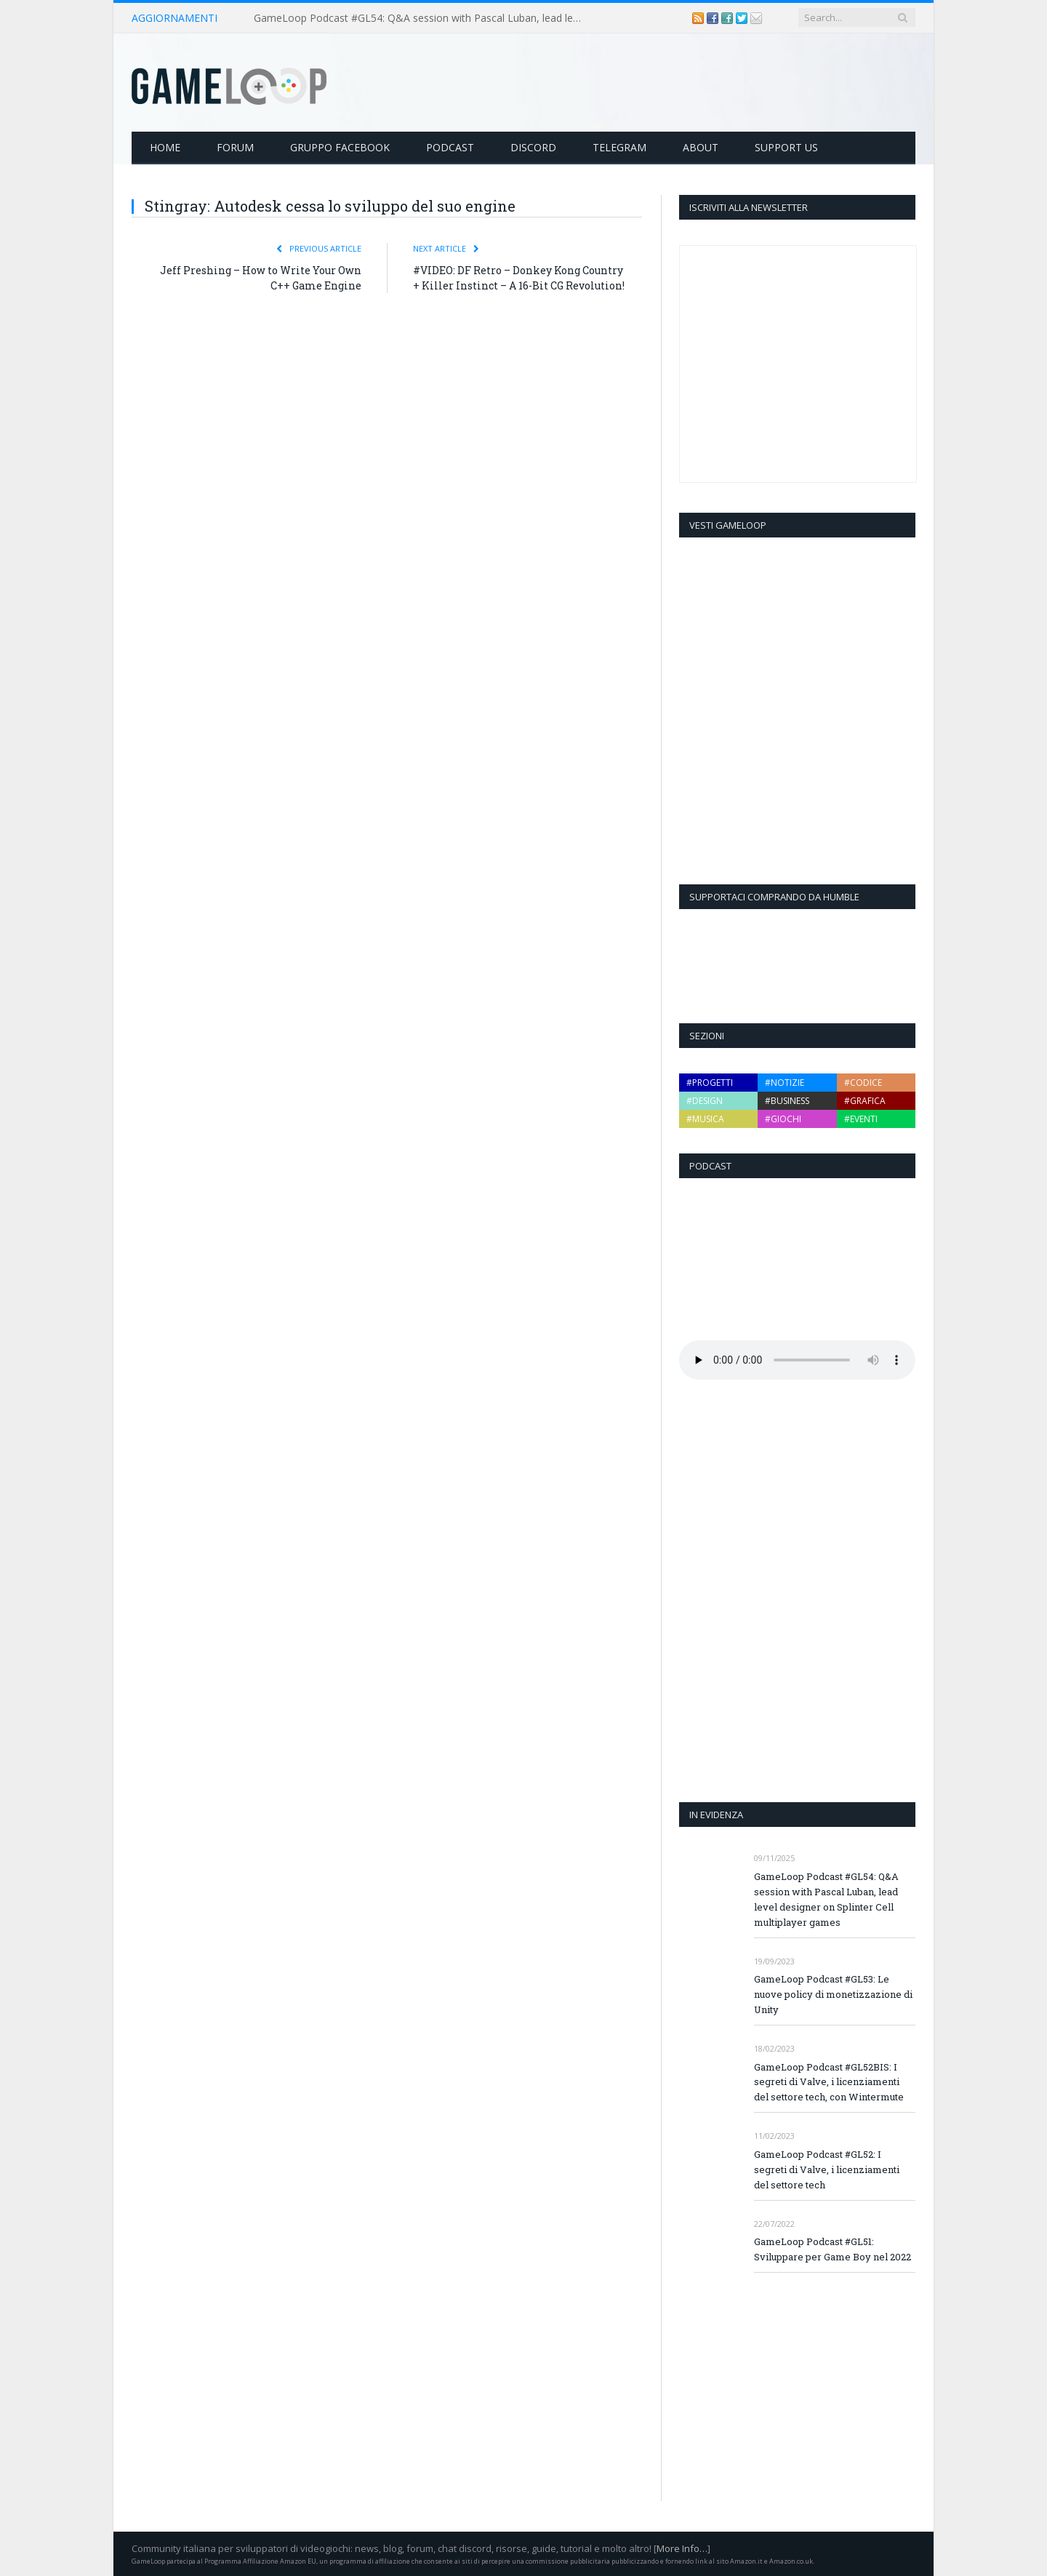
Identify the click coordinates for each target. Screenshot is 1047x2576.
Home (165, 147)
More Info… (682, 2548)
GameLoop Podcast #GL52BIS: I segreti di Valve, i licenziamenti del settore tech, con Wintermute (829, 2082)
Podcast (450, 147)
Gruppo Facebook (340, 147)
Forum (235, 147)
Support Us (786, 147)
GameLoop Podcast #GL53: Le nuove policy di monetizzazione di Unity (833, 1994)
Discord (533, 147)
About (700, 147)
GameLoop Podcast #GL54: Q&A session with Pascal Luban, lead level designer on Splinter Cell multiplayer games (421, 18)
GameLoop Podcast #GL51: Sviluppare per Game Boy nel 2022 (832, 2249)
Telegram (619, 147)
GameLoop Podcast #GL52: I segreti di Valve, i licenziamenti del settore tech (826, 2169)
